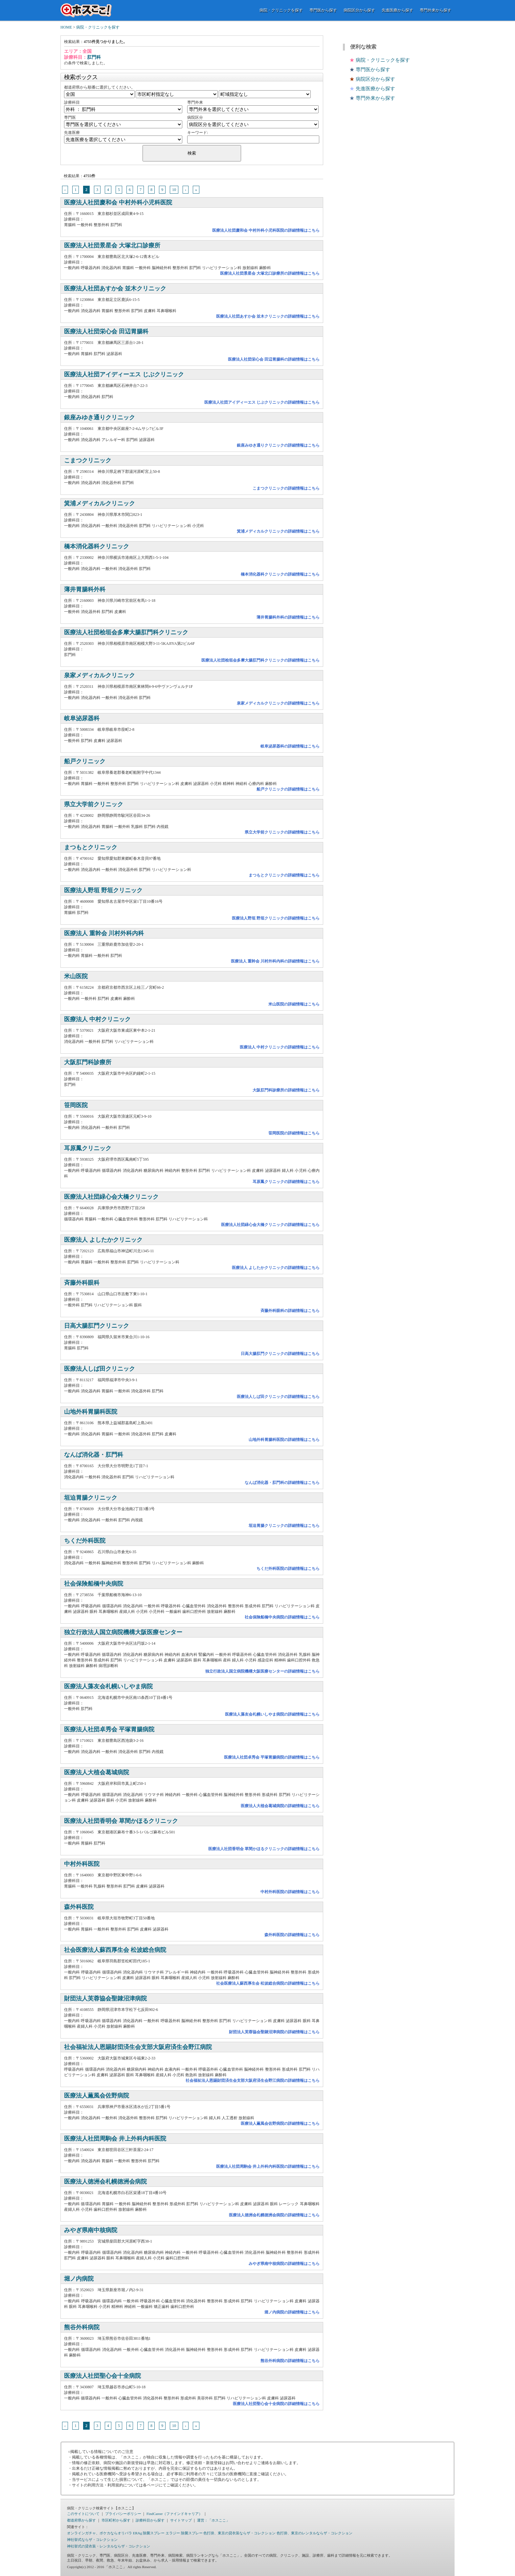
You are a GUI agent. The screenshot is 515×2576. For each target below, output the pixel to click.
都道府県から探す (81, 2520)
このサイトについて (83, 2514)
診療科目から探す (150, 2520)
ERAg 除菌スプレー (149, 2533)
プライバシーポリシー (123, 2514)
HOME (66, 27)
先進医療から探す (397, 10)
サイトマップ (181, 2520)
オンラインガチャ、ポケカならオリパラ (99, 2533)
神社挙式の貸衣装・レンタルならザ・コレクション (108, 2546)
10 (174, 189)
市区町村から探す (115, 2520)
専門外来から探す (435, 10)
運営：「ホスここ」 (213, 2520)
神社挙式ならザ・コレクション (92, 2540)
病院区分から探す (359, 10)
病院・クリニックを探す (281, 10)
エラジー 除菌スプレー (184, 2533)
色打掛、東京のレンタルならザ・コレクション (314, 2533)
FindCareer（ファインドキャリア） (174, 2514)
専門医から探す (323, 10)
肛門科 (94, 57)
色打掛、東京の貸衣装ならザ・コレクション (239, 2533)
